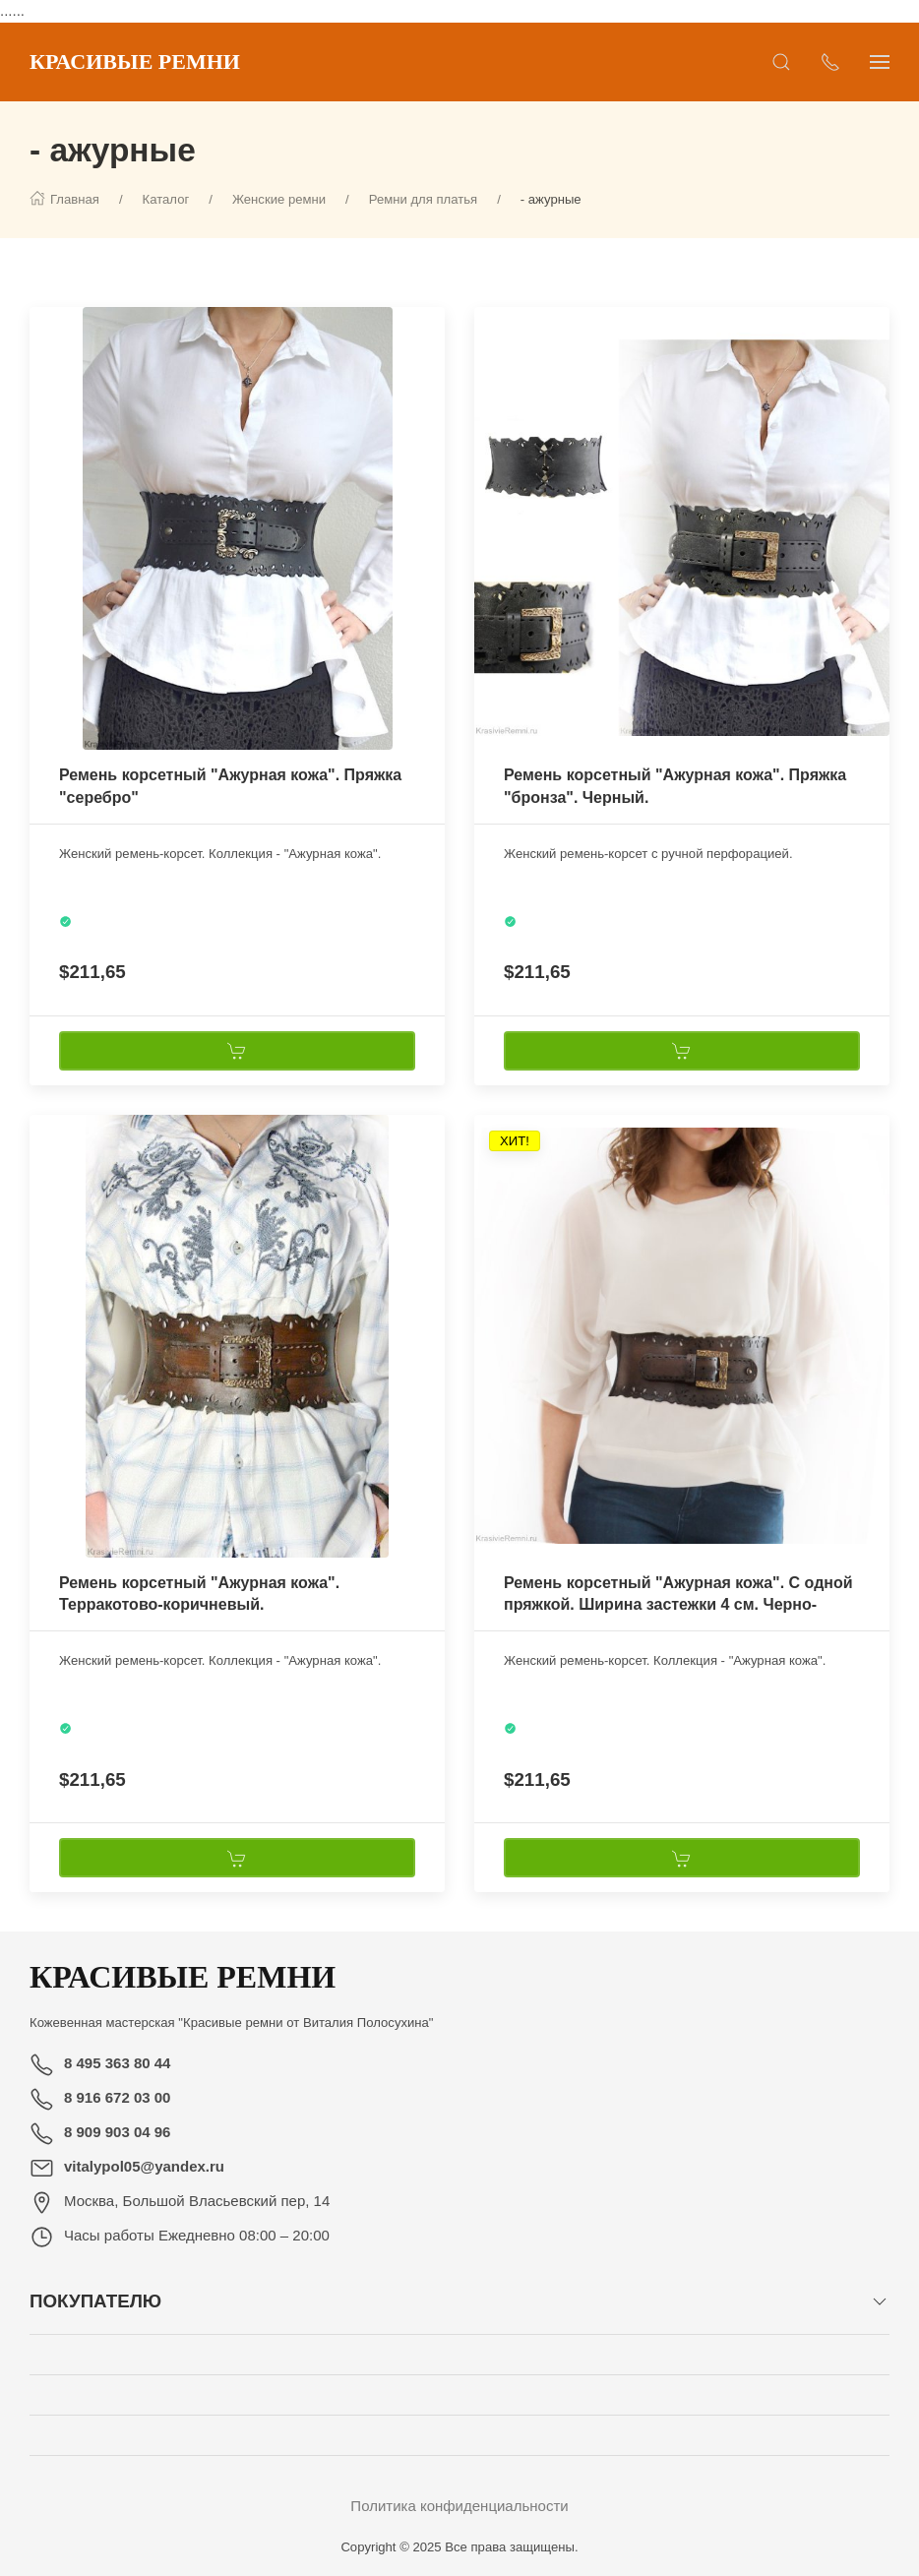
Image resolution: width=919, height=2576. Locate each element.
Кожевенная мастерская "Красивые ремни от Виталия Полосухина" (232, 2022)
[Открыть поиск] (781, 62)
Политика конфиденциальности (459, 2505)
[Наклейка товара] (44, 322)
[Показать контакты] (830, 62)
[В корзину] (237, 1051)
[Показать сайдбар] (879, 62)
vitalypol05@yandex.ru (144, 2166)
